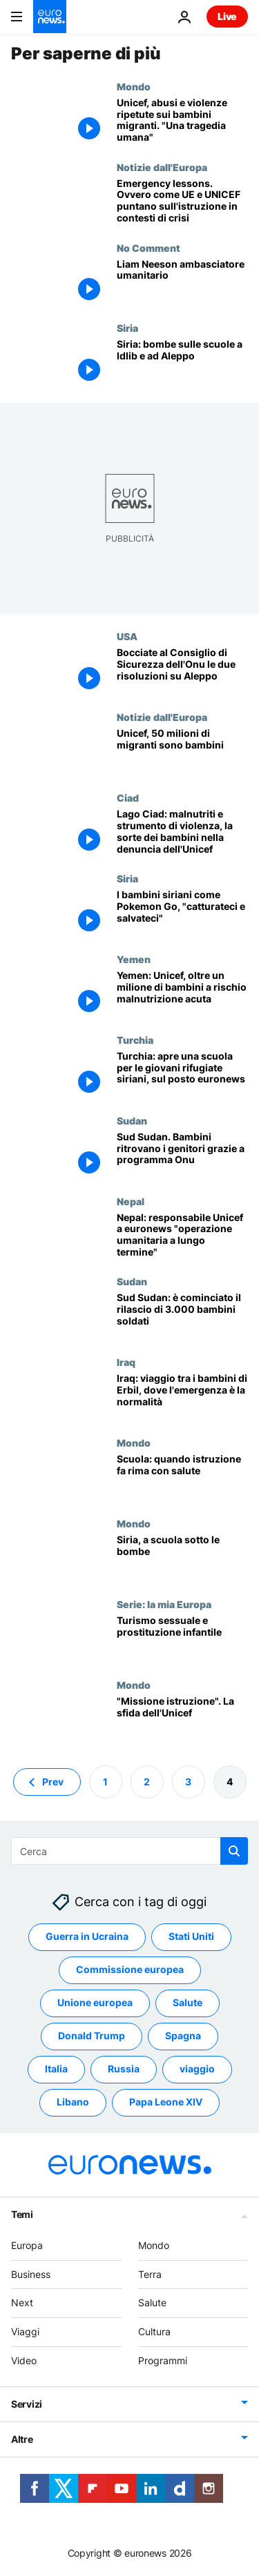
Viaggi (25, 2331)
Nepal (130, 1201)
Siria (127, 327)
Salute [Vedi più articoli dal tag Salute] (187, 2002)
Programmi (162, 2360)
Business (30, 2273)
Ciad (128, 797)
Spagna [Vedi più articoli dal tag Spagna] (183, 2035)
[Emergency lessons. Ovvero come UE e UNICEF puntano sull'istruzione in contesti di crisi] (182, 202)
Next (22, 2302)
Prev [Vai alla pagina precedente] (53, 1781)
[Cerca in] (129, 1851)
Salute (152, 2302)
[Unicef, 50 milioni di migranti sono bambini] (182, 751)
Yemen (134, 958)
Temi (22, 2214)
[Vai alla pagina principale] (49, 16)
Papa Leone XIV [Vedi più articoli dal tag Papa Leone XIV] (165, 2102)
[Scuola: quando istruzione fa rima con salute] (182, 1477)
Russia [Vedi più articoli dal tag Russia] (124, 2068)
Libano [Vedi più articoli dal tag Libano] (73, 2102)
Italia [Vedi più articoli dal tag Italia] (56, 2068)
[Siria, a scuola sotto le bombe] (182, 1558)
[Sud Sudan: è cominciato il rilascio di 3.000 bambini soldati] (182, 1316)
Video (24, 2360)
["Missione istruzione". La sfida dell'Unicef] (182, 1719)
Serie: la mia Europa (164, 1603)
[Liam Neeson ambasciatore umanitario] (182, 282)
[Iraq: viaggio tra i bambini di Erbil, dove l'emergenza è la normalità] (182, 1396)
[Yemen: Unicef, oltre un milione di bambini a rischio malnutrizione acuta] (182, 994)
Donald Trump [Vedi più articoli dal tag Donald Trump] (91, 2035)
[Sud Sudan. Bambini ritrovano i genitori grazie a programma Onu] (182, 1155)
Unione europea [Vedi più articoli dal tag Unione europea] (95, 2002)
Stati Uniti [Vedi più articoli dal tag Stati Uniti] (191, 1936)
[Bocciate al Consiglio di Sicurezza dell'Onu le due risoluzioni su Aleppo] (182, 671)
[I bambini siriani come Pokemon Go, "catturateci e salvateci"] (182, 913)
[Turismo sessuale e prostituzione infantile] (182, 1639)
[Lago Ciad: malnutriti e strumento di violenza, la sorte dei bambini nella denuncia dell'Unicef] (182, 832)
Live (227, 16)
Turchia (135, 1039)
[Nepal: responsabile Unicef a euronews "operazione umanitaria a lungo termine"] (182, 1236)
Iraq (126, 1361)
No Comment (148, 247)
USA (127, 636)
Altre (22, 2439)
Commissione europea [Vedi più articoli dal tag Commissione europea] (130, 1969)
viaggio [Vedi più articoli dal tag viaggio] (197, 2068)
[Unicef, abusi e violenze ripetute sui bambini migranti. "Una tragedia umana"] (182, 121)
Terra (150, 2273)
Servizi (26, 2404)
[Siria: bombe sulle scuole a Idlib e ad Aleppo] (182, 362)
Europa (27, 2245)
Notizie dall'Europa (162, 166)
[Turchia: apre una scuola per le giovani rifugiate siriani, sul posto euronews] (182, 1074)
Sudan (132, 1120)
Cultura (154, 2331)
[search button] (234, 1851)
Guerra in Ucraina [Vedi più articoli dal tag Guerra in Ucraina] (87, 1936)
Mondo (134, 86)
